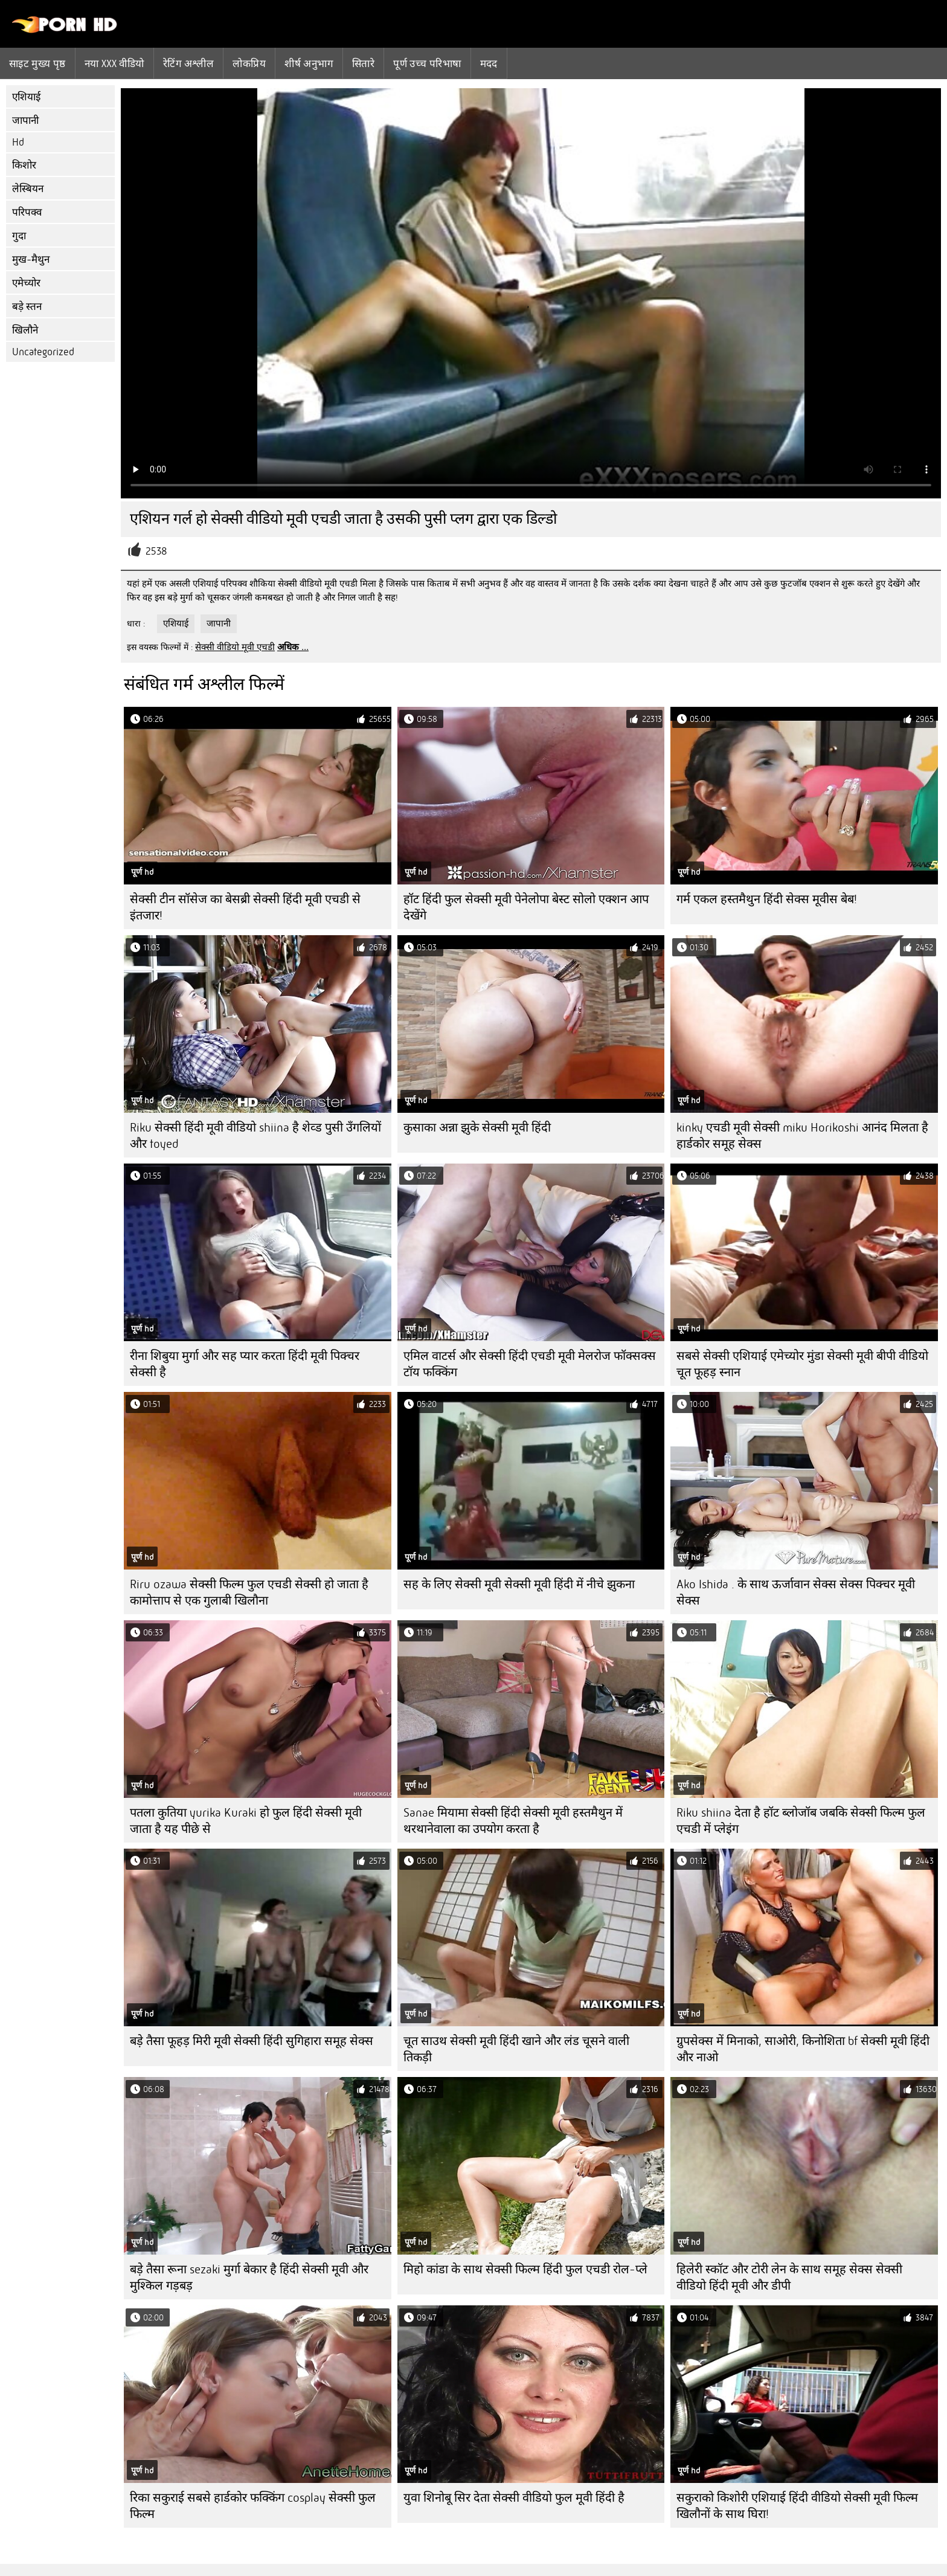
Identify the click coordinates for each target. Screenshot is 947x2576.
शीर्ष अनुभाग (308, 63)
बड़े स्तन (27, 306)
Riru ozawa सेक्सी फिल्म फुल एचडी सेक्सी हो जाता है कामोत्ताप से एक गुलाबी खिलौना (249, 1592)
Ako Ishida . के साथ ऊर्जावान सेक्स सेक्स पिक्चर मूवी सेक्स (795, 1592)
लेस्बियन (27, 189)
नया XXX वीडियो (114, 63)
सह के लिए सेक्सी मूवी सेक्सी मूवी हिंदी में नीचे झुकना (519, 1584)
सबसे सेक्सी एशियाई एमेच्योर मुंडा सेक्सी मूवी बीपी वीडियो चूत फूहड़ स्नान (802, 1364)
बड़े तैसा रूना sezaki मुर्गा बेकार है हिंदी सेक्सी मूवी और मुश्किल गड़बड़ (249, 2277)
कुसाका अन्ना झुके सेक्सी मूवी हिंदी (477, 1128)
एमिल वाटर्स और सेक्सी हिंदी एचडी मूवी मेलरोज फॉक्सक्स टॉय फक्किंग (529, 1364)
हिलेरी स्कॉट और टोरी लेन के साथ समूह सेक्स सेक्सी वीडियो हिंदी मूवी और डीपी (789, 2277)
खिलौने (25, 330)
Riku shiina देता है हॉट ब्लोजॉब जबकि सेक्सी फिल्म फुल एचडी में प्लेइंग (800, 1821)
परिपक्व (27, 212)
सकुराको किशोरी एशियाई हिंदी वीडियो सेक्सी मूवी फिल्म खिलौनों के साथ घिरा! (797, 2506)
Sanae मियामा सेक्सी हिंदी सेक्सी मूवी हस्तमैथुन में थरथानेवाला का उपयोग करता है (513, 1821)
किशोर (24, 165)
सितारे (363, 63)
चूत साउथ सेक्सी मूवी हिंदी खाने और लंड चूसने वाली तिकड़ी (516, 2049)
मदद (489, 63)
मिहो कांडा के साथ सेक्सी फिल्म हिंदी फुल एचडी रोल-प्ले (525, 2269)
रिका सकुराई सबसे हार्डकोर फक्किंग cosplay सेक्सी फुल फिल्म (253, 2506)
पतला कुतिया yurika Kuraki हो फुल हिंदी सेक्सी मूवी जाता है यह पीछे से (246, 1821)
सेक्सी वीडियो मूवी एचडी (235, 647)
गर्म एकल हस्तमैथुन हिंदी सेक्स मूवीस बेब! (766, 899)
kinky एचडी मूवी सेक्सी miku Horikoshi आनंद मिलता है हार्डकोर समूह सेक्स (802, 1136)
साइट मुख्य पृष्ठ (37, 63)
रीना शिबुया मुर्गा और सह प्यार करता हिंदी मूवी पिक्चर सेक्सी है (244, 1364)
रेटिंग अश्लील (188, 63)
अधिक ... (293, 647)
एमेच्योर (26, 283)
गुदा (19, 236)
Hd (18, 142)
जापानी (25, 120)
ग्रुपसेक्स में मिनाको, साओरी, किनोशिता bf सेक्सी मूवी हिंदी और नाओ (802, 2049)
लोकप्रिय (249, 63)
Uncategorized (43, 352)
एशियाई (26, 97)
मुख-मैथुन (31, 259)
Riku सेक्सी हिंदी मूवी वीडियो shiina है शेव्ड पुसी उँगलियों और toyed (255, 1136)
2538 (156, 551)
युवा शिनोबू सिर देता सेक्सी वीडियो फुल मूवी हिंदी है (513, 2498)
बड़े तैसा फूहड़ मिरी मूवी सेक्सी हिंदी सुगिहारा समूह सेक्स (251, 2041)
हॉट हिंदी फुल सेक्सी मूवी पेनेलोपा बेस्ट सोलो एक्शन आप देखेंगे (526, 907)
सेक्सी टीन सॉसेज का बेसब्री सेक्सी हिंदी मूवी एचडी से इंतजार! (245, 907)
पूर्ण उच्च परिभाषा (427, 63)
